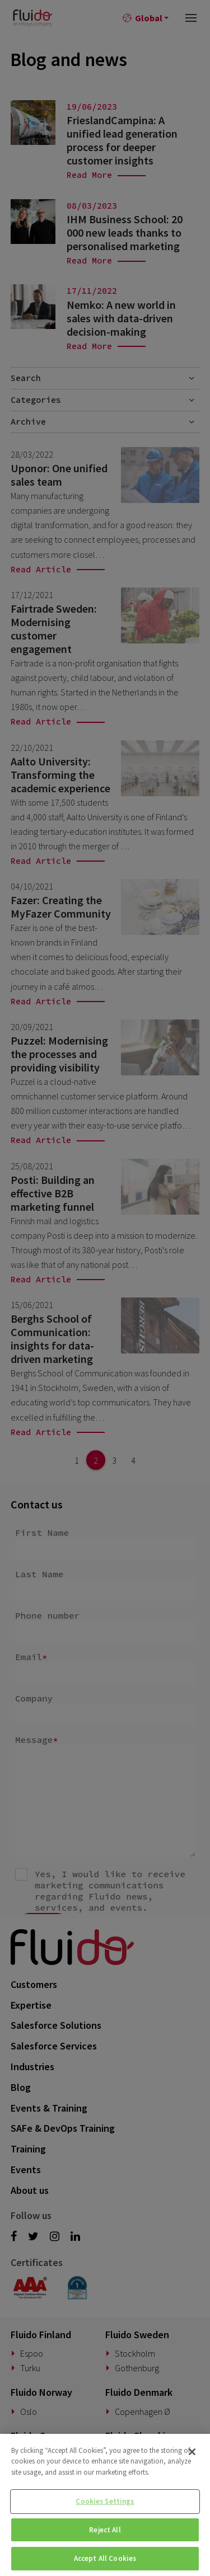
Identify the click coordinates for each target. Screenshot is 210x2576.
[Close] (192, 2451)
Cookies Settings (105, 2501)
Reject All (104, 2530)
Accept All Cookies (105, 2558)
